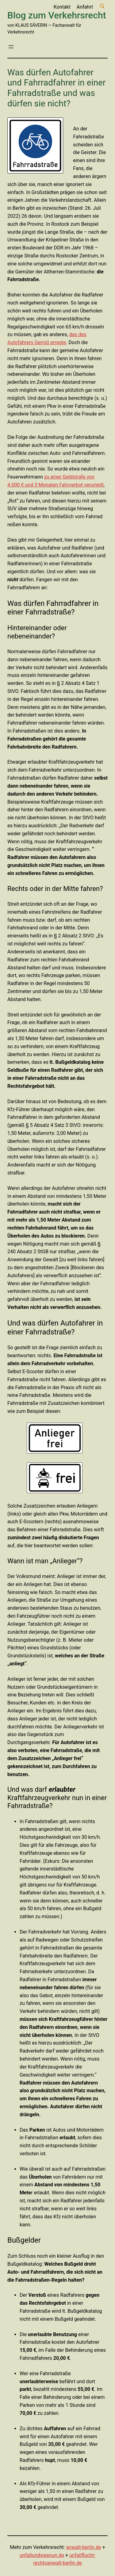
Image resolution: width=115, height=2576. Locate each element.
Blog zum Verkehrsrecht (56, 15)
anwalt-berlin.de (83, 2547)
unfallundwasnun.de (42, 2555)
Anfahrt (85, 7)
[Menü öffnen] (11, 46)
